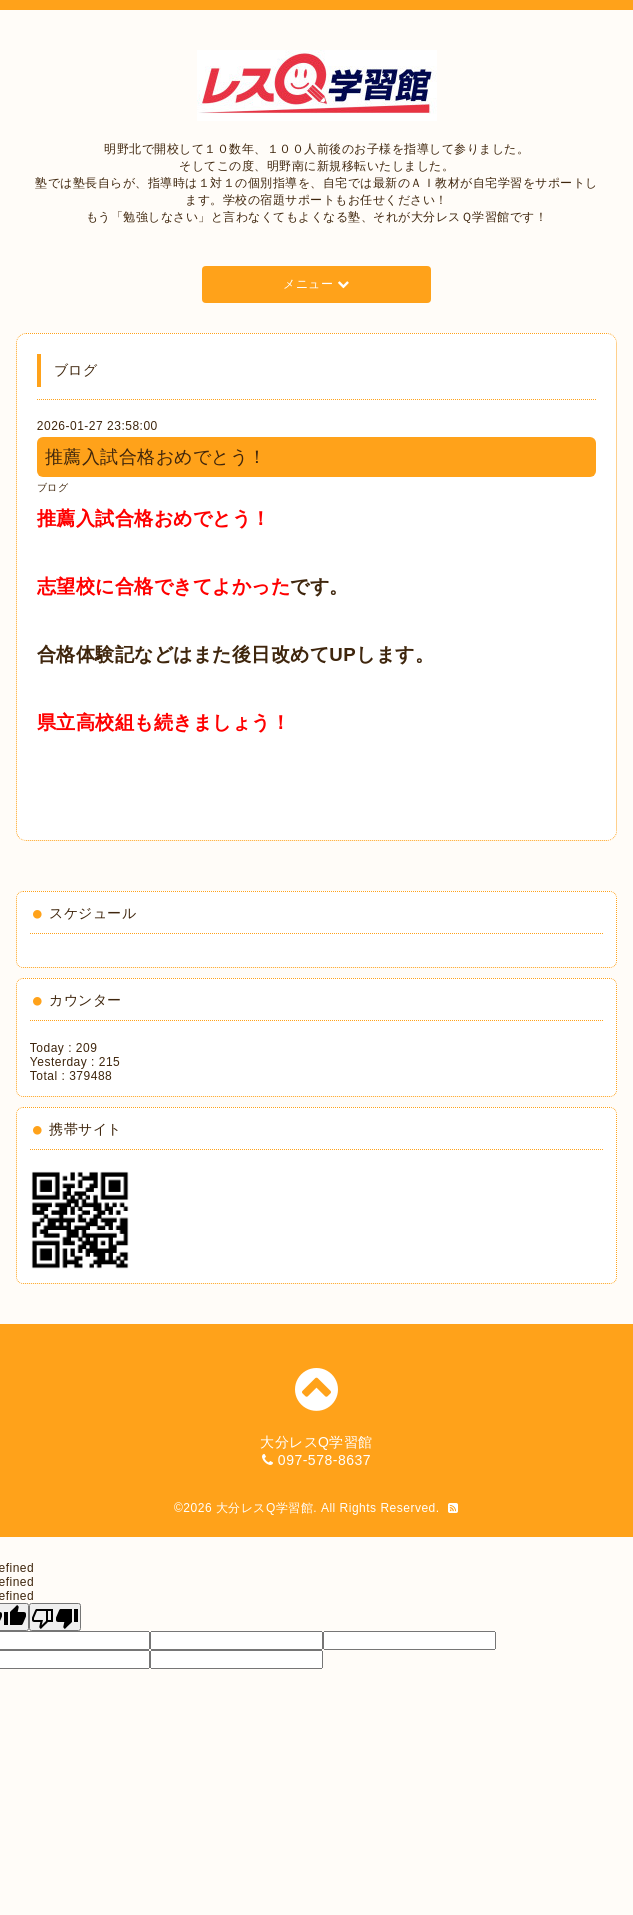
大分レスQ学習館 (264, 1508)
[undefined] (55, 1617)
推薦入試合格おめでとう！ (156, 457)
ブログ (53, 487)
